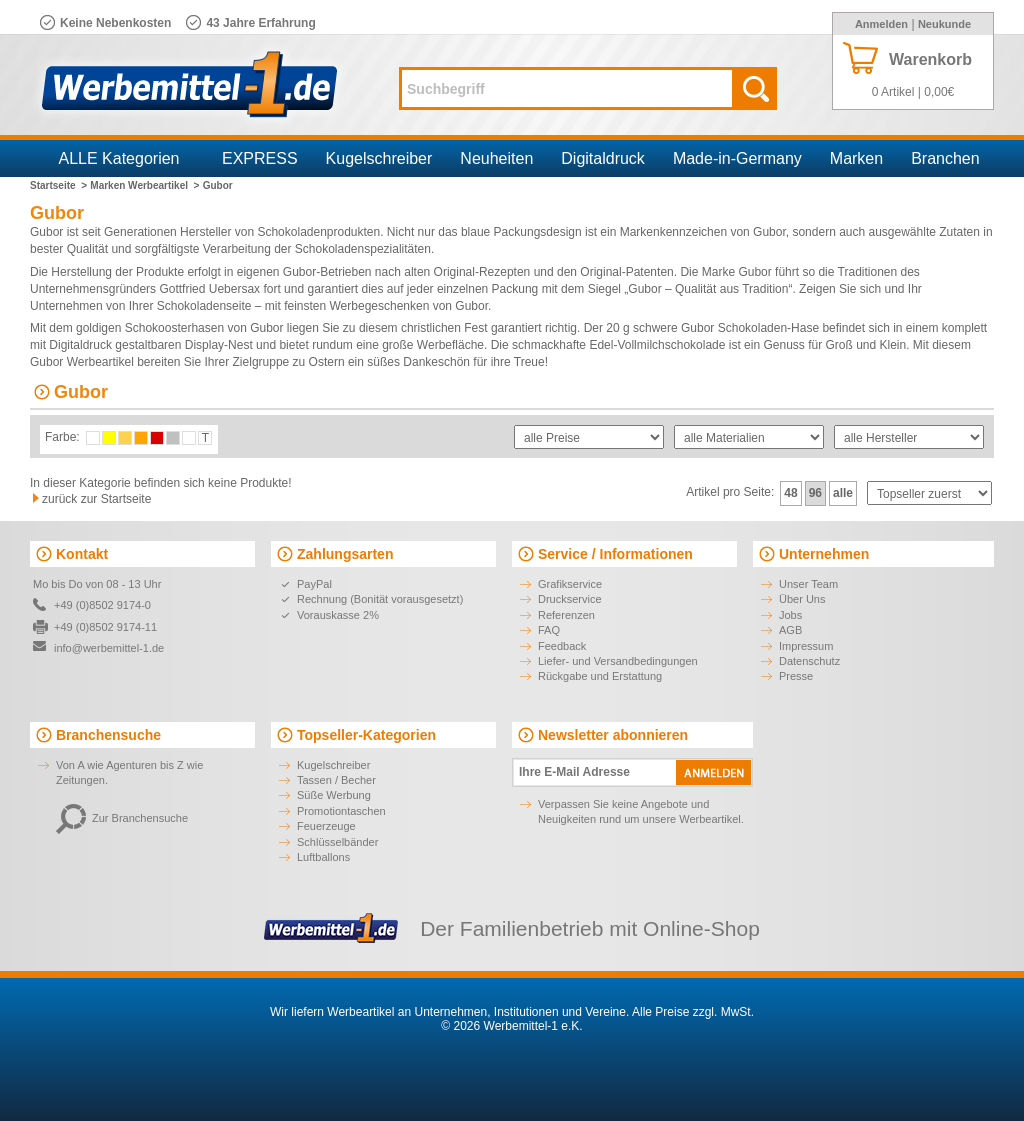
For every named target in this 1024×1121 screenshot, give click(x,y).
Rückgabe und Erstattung (600, 676)
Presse (796, 676)
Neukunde (944, 24)
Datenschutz (809, 661)
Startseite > (58, 185)
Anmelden (881, 24)
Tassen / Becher (336, 780)
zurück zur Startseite (96, 499)
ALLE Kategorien (119, 158)
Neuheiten (496, 158)
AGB (790, 630)
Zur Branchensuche (122, 818)
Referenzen (566, 615)
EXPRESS (260, 158)
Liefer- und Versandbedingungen (618, 661)
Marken (856, 158)
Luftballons (323, 857)
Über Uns (802, 599)
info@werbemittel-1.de (109, 648)
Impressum (806, 646)
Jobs (790, 615)
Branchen (945, 158)
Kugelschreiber (379, 158)
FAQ (549, 630)
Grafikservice (570, 584)
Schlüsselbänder (337, 842)
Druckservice (570, 599)
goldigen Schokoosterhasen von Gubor (179, 328)
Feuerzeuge (326, 826)
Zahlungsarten (345, 554)
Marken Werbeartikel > (144, 185)
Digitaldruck (603, 158)
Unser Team (808, 584)
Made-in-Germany (737, 158)
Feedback (562, 646)
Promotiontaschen (341, 811)
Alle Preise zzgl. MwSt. (693, 1012)
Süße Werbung (334, 795)
